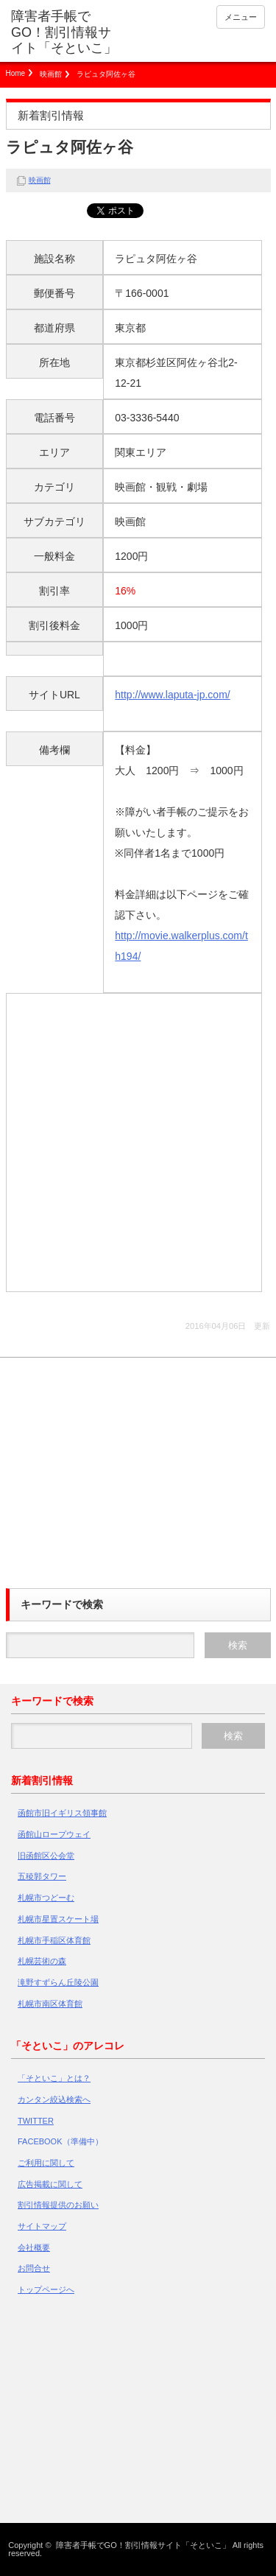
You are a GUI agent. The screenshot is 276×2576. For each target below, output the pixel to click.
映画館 (51, 74)
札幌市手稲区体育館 (54, 1940)
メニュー (240, 17)
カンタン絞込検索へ (54, 2099)
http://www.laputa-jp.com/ (172, 695)
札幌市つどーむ (46, 1897)
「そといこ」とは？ (54, 2078)
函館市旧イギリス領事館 (62, 1812)
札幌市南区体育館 (50, 2003)
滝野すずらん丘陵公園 (58, 1982)
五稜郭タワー (42, 1876)
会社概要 (34, 2247)
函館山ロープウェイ (54, 1834)
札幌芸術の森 (42, 1960)
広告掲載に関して (50, 2184)
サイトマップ (42, 2226)
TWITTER (36, 2120)
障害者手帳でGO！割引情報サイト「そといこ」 (64, 32)
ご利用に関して (46, 2162)
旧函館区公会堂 (46, 1855)
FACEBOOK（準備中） (60, 2141)
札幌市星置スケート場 (58, 1919)
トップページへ (46, 2289)
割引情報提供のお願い (58, 2204)
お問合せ (34, 2268)
